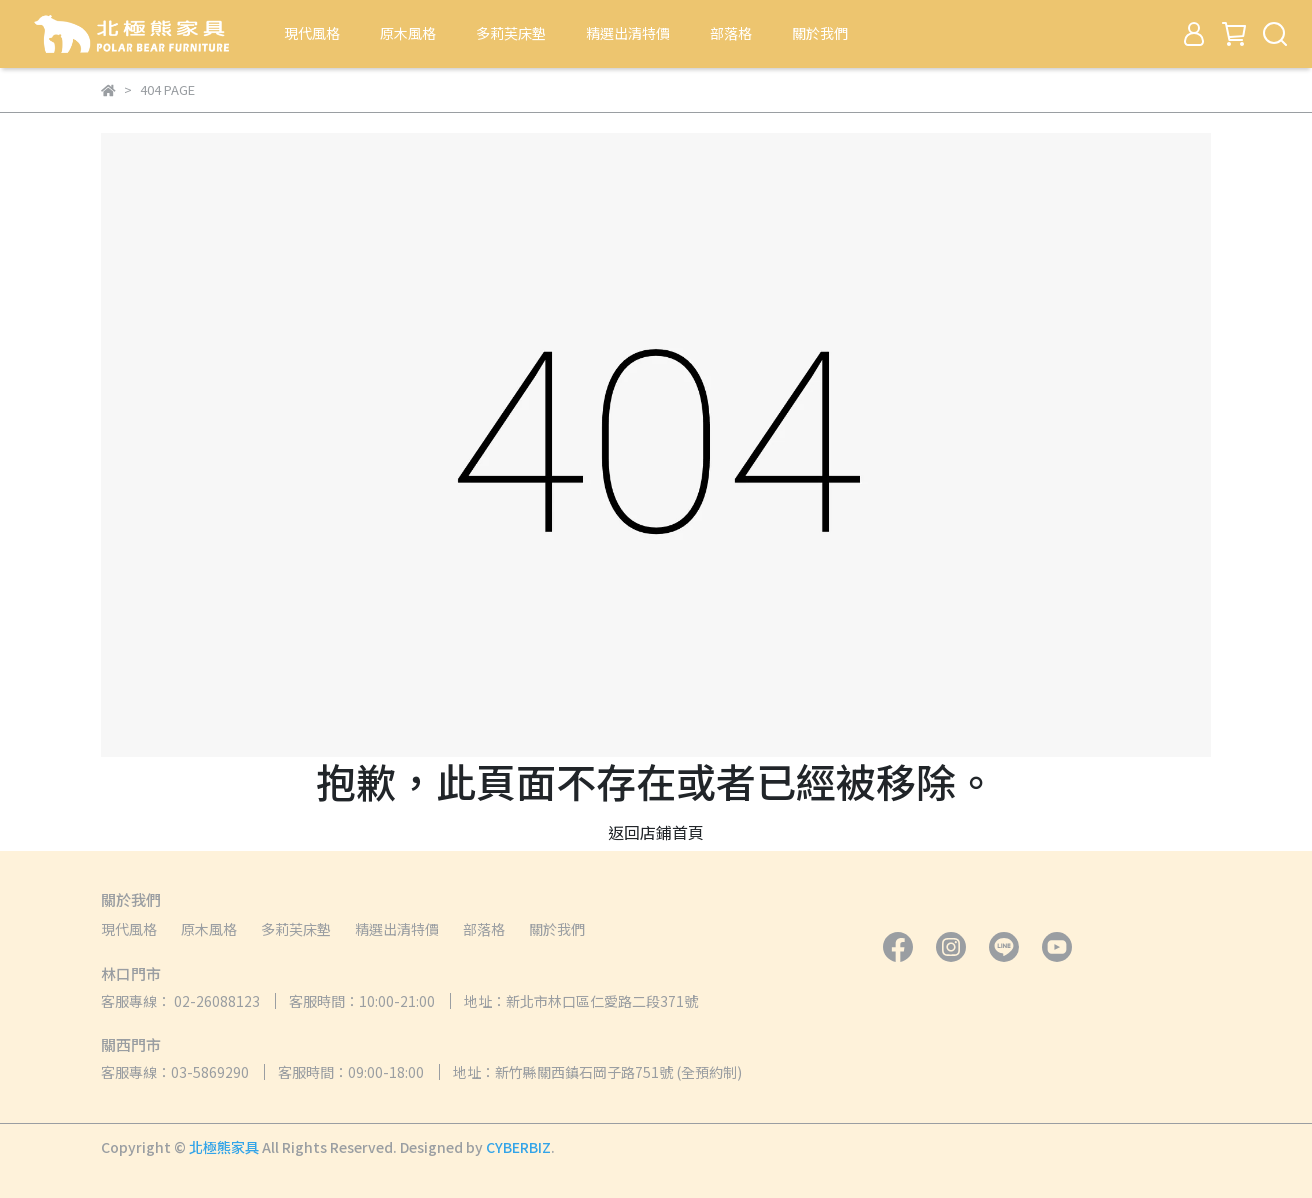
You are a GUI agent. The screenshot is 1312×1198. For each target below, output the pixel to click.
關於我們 (820, 33)
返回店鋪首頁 (656, 832)
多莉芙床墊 (511, 33)
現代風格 (312, 33)
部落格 (731, 33)
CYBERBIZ (518, 1147)
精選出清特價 (628, 33)
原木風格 (408, 33)
